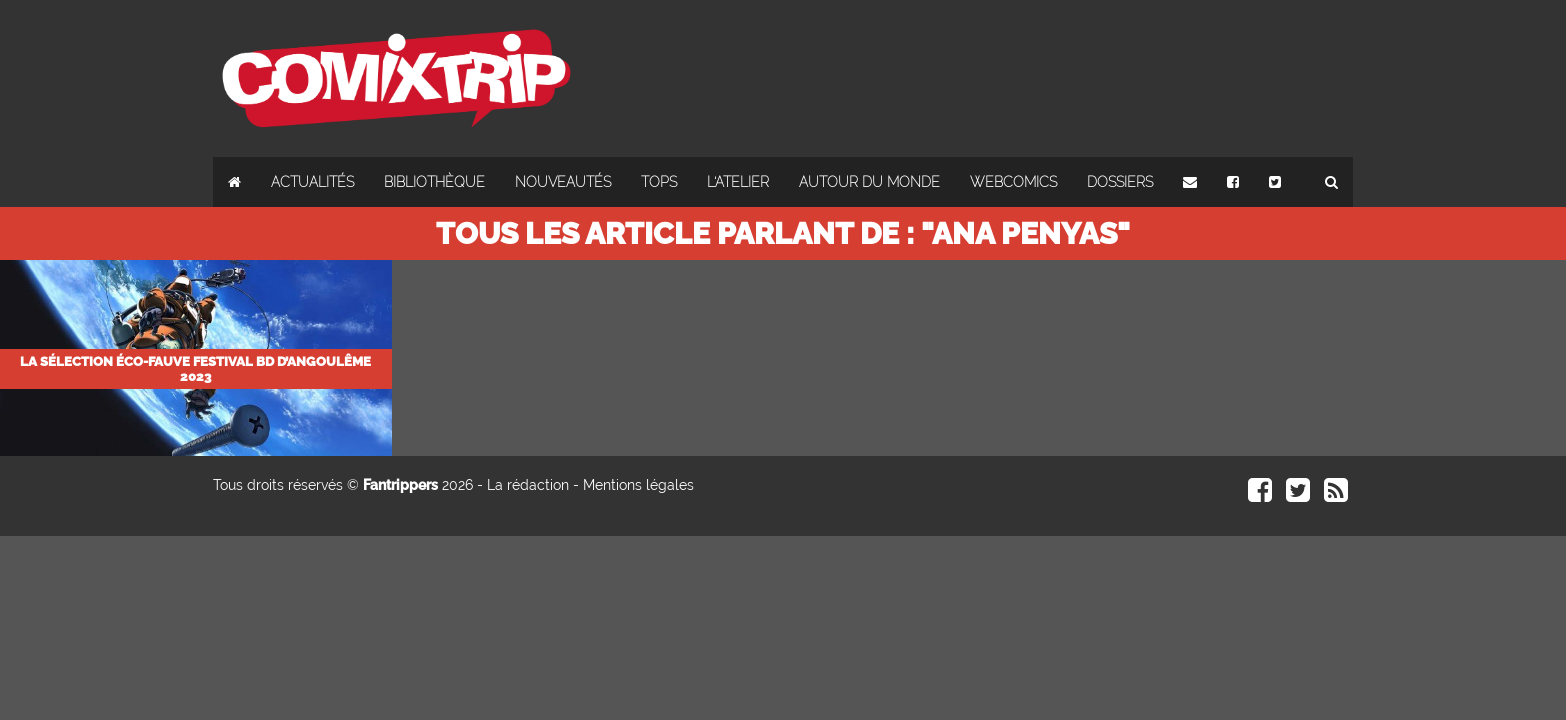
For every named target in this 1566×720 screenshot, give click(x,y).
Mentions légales (638, 485)
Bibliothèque (434, 182)
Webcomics (1013, 182)
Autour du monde (869, 182)
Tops (659, 182)
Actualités (312, 182)
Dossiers (1120, 182)
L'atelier (738, 182)
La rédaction (528, 485)
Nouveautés (563, 182)
